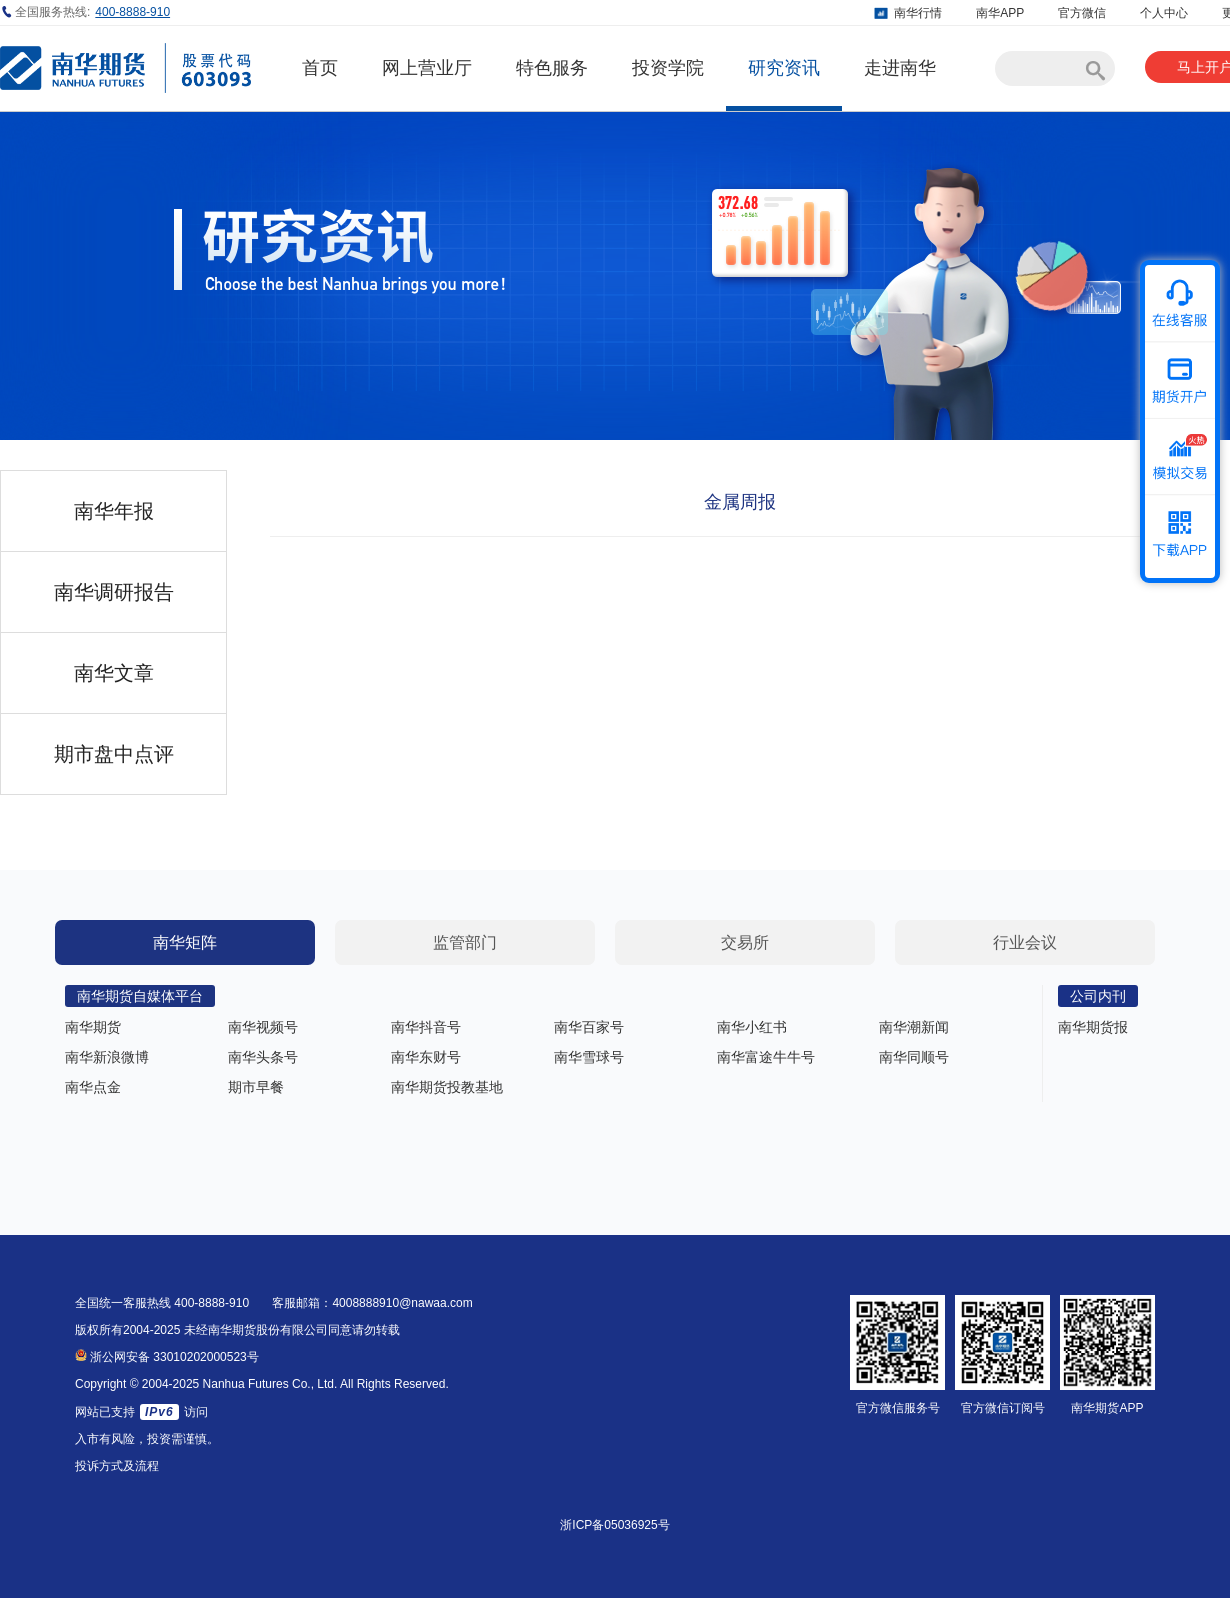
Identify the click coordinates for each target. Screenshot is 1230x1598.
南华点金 (93, 1087)
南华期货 (93, 1027)
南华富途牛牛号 (766, 1057)
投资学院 (668, 68)
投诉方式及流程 (117, 1466)
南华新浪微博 (107, 1057)
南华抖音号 (426, 1027)
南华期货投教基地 (447, 1087)
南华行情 (918, 13)
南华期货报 (1093, 1027)
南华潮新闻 (914, 1027)
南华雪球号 (589, 1057)
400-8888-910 (132, 12)
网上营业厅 (427, 68)
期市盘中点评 (114, 754)
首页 (320, 68)
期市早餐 (256, 1087)
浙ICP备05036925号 (614, 1525)
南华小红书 (752, 1027)
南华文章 (114, 673)
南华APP (1000, 13)
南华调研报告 (114, 592)
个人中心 (1164, 13)
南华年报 (114, 511)
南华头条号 (263, 1057)
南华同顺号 (914, 1057)
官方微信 (1082, 13)
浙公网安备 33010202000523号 (167, 1357)
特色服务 (552, 68)
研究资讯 (784, 68)
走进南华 (900, 68)
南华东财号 (426, 1057)
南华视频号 (263, 1027)
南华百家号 (589, 1027)
